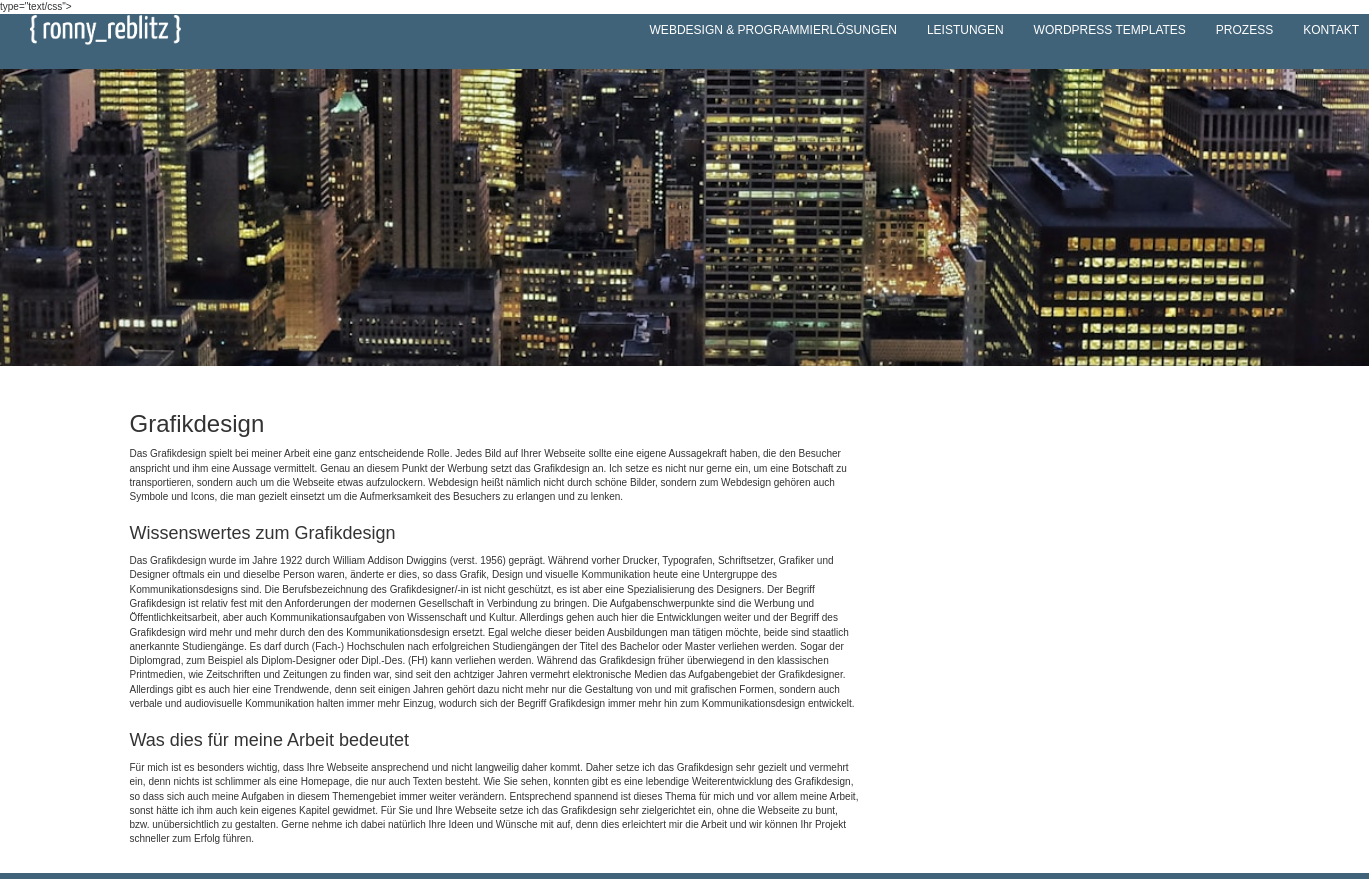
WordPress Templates (1110, 30)
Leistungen (965, 30)
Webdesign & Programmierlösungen (773, 30)
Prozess (1244, 30)
